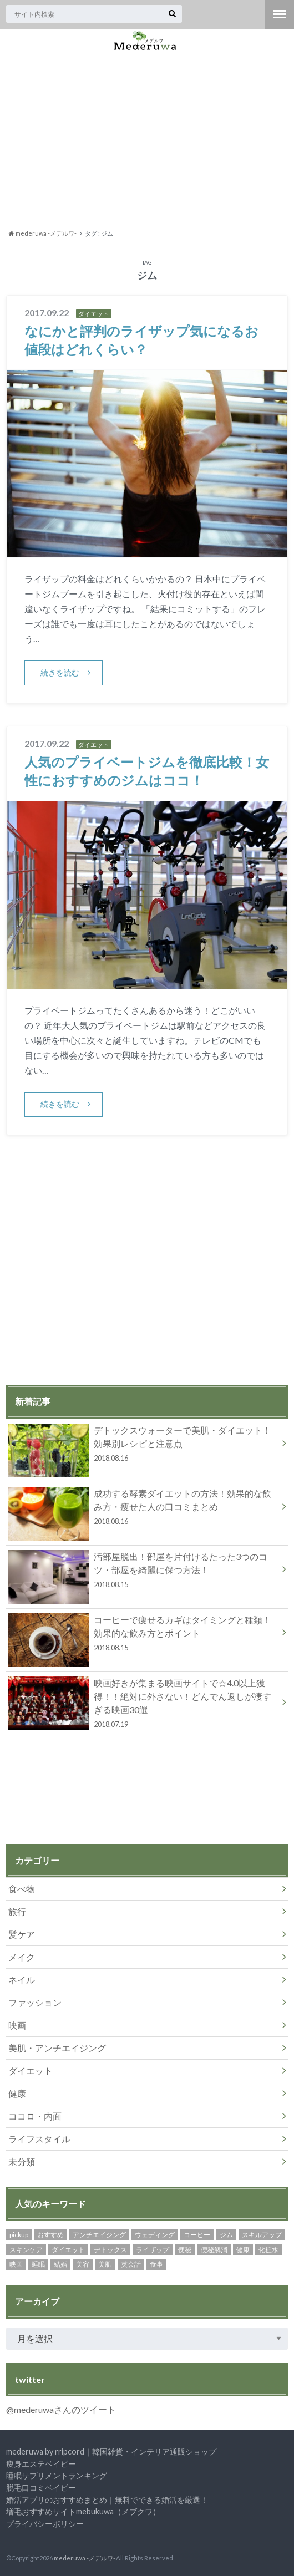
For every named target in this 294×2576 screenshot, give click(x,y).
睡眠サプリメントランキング (56, 2475)
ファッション (35, 2002)
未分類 (21, 2161)
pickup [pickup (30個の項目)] (18, 2234)
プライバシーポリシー (45, 2523)
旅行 (17, 1911)
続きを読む (59, 672)
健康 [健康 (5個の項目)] (243, 2249)
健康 (17, 2093)
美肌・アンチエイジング (57, 2047)
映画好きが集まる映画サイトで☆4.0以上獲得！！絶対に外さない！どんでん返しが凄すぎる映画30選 (142, 1703)
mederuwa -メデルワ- (84, 2558)
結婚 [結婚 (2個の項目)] (60, 2264)
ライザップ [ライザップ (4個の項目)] (152, 2249)
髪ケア (21, 1934)
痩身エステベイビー (41, 2463)
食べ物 (21, 1888)
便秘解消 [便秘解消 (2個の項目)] (214, 2249)
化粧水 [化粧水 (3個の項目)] (268, 2249)
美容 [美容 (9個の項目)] (82, 2264)
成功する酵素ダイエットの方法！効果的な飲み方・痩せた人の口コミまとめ (142, 1509)
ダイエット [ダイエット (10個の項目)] (68, 2249)
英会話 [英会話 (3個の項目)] (131, 2264)
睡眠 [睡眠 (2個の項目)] (38, 2264)
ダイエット (30, 2070)
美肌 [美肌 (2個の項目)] (104, 2264)
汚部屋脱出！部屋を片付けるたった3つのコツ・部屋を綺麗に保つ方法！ (142, 1572)
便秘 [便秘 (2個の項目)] (184, 2249)
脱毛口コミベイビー (41, 2487)
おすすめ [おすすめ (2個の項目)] (50, 2234)
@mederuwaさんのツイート (61, 2409)
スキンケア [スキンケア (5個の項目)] (26, 2249)
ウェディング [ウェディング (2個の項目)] (155, 2234)
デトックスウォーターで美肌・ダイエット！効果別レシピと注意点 (142, 1446)
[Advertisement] (147, 139)
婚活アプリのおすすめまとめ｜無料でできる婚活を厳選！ (107, 2499)
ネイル (21, 1979)
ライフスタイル (39, 2138)
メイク (21, 1957)
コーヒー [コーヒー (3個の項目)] (197, 2234)
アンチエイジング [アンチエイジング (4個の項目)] (99, 2234)
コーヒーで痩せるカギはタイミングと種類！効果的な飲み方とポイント (142, 1635)
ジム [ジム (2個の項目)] (226, 2234)
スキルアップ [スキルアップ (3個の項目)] (262, 2234)
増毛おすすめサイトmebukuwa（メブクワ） (83, 2511)
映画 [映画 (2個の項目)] (16, 2264)
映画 (17, 2025)
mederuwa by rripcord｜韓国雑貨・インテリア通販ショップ (111, 2451)
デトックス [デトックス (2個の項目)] (110, 2249)
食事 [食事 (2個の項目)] (156, 2264)
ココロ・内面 (35, 2116)
